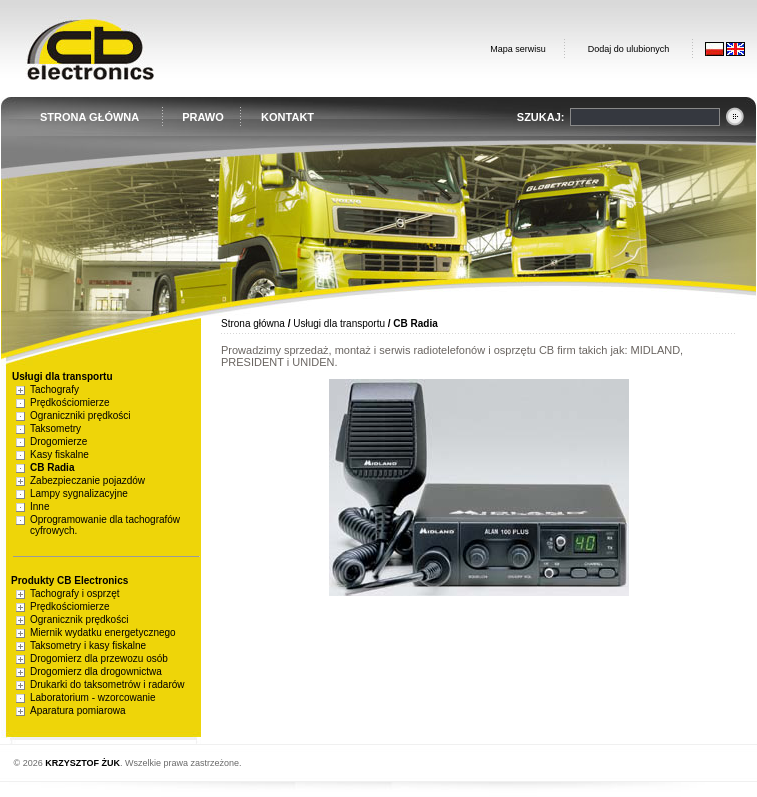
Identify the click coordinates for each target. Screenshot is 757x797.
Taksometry (55, 428)
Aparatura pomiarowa (78, 710)
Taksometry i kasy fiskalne (88, 645)
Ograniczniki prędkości (80, 415)
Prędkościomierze (69, 402)
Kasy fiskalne (59, 454)
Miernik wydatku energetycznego (103, 632)
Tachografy (54, 389)
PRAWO (203, 117)
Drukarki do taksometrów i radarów (107, 684)
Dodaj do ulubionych (629, 49)
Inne (39, 506)
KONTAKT (287, 117)
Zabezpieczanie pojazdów (87, 480)
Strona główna (253, 323)
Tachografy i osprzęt (75, 593)
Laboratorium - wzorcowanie (93, 697)
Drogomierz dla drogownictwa (96, 671)
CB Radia (52, 467)
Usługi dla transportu (339, 323)
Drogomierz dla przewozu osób (99, 658)
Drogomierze (58, 441)
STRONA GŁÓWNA (89, 117)
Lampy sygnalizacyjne (79, 493)
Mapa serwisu (518, 49)
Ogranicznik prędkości (79, 619)
